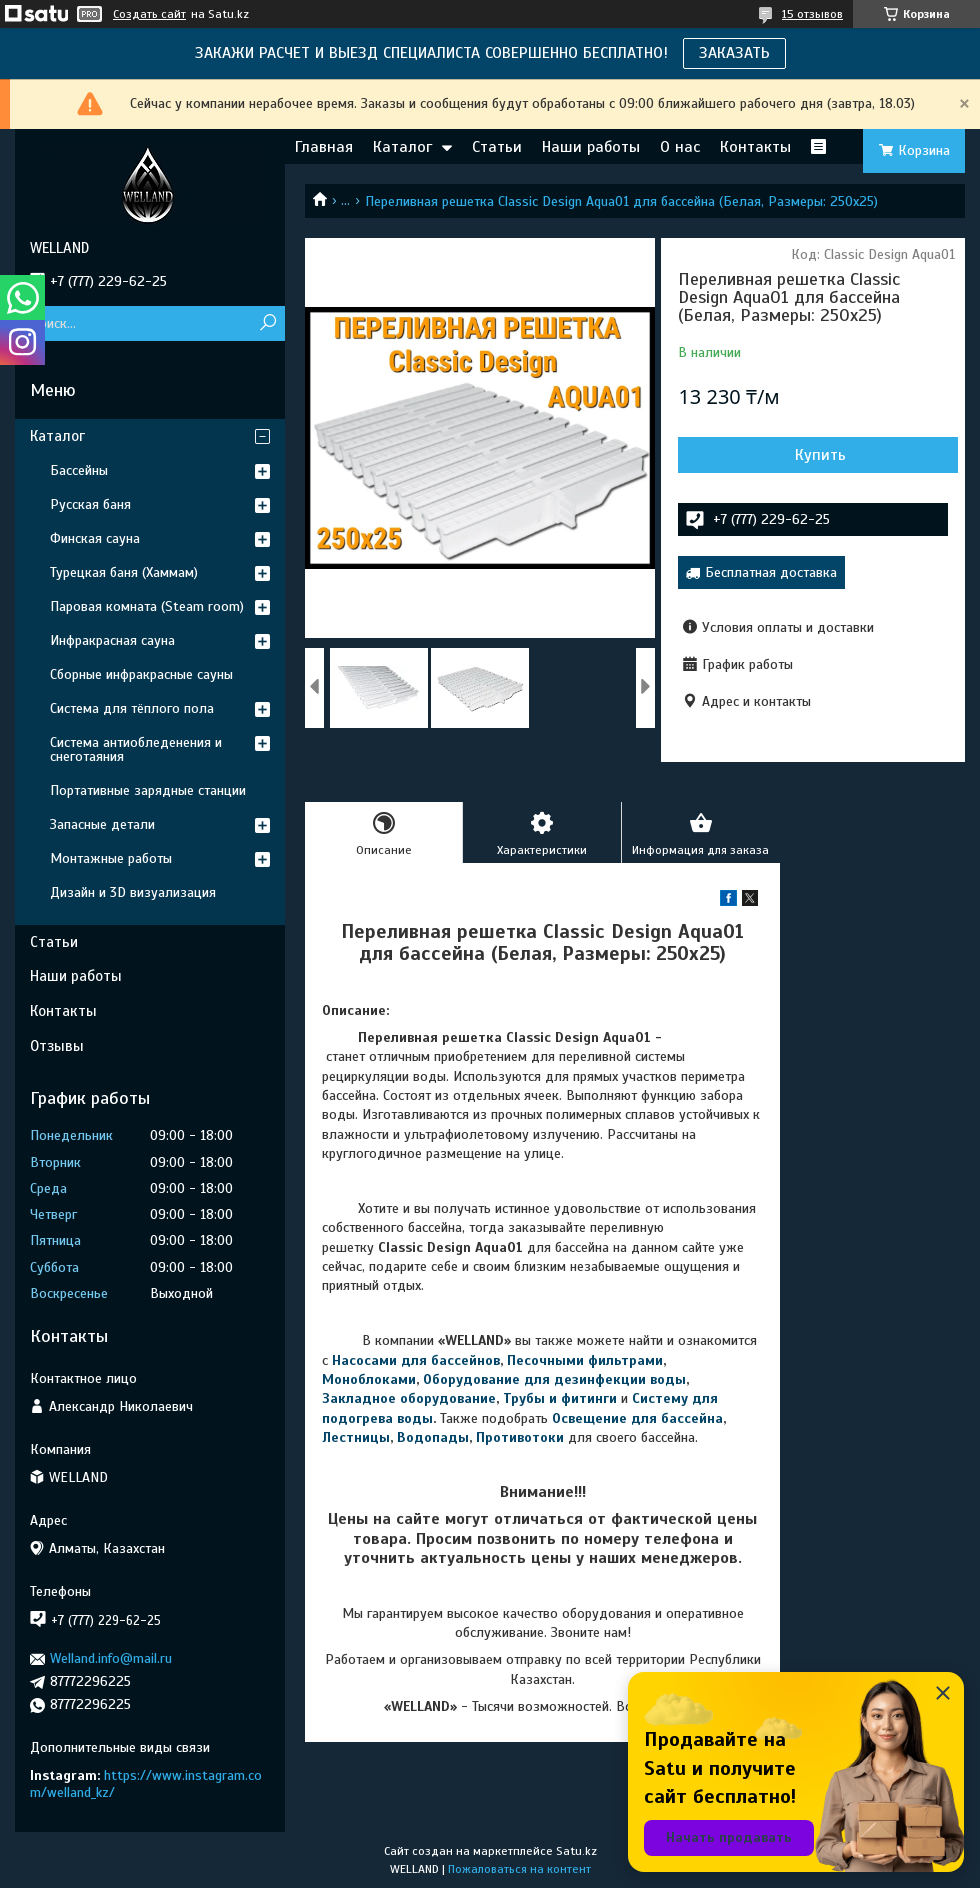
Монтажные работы (111, 858)
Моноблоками (369, 1379)
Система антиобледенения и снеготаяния (136, 749)
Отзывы (57, 1046)
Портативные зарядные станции (148, 790)
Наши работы (591, 147)
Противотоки (520, 1437)
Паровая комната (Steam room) (147, 606)
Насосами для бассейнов (416, 1360)
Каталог (402, 147)
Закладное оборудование (409, 1398)
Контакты (755, 147)
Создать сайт (149, 14)
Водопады (433, 1437)
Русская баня (90, 504)
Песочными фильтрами (585, 1360)
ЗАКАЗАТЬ (734, 53)
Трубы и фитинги (560, 1398)
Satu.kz (576, 1851)
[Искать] (267, 323)
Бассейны (79, 470)
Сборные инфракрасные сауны (141, 674)
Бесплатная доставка (771, 572)
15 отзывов (812, 14)
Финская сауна (95, 538)
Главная (324, 147)
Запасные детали (102, 824)
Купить (820, 455)
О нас (680, 147)
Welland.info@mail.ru (111, 1658)
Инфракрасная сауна (112, 640)
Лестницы (356, 1437)
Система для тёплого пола (132, 708)
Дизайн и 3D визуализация (133, 892)
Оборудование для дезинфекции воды (554, 1379)
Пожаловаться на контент (519, 1869)
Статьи (497, 147)
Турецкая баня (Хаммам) (124, 572)
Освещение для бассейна (637, 1418)
